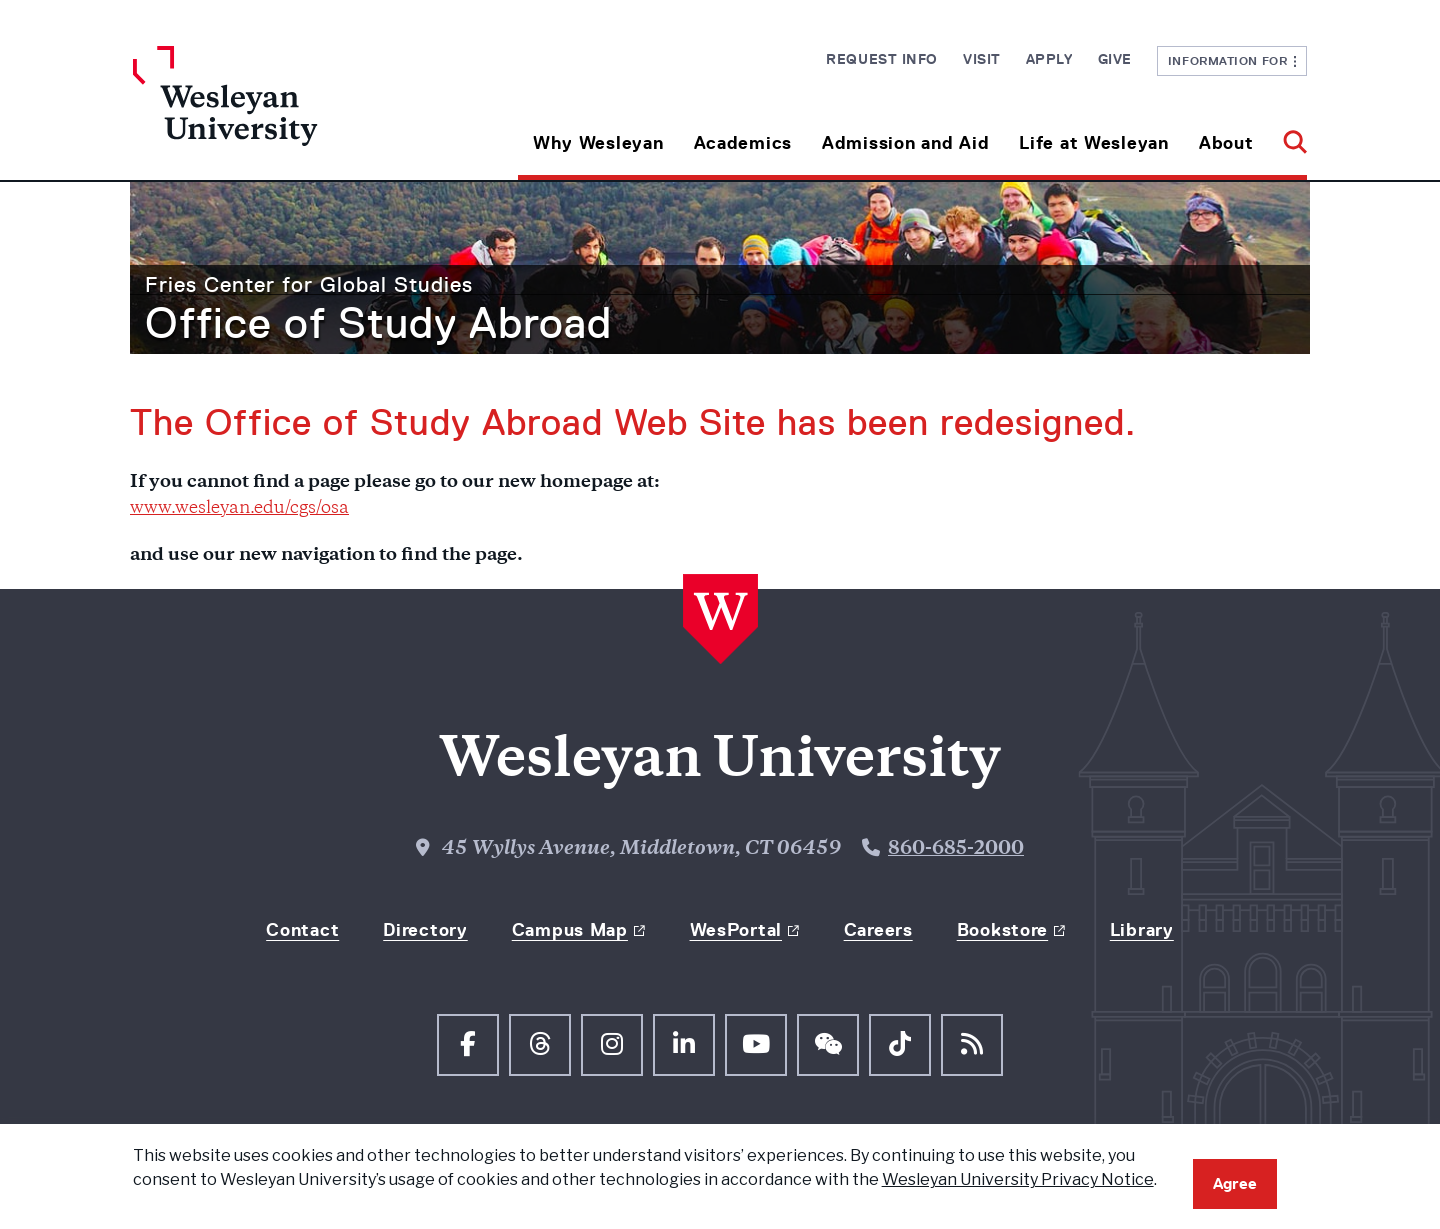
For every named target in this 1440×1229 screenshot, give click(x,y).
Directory (425, 930)
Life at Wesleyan (1094, 143)
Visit (982, 59)
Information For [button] (1232, 60)
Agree (1235, 1183)
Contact (302, 930)
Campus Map (570, 930)
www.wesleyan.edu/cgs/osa (239, 509)
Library (1142, 930)
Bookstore (1002, 930)
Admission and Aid (905, 143)
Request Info (882, 59)
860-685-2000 (956, 849)
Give (1115, 59)
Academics (743, 143)
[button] (1287, 135)
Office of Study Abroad (378, 323)
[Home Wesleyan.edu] (280, 113)
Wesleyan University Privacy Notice (1018, 1179)
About (1226, 143)
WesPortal (736, 930)
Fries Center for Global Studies (309, 284)
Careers (878, 930)
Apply (1049, 59)
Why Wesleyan (598, 143)
